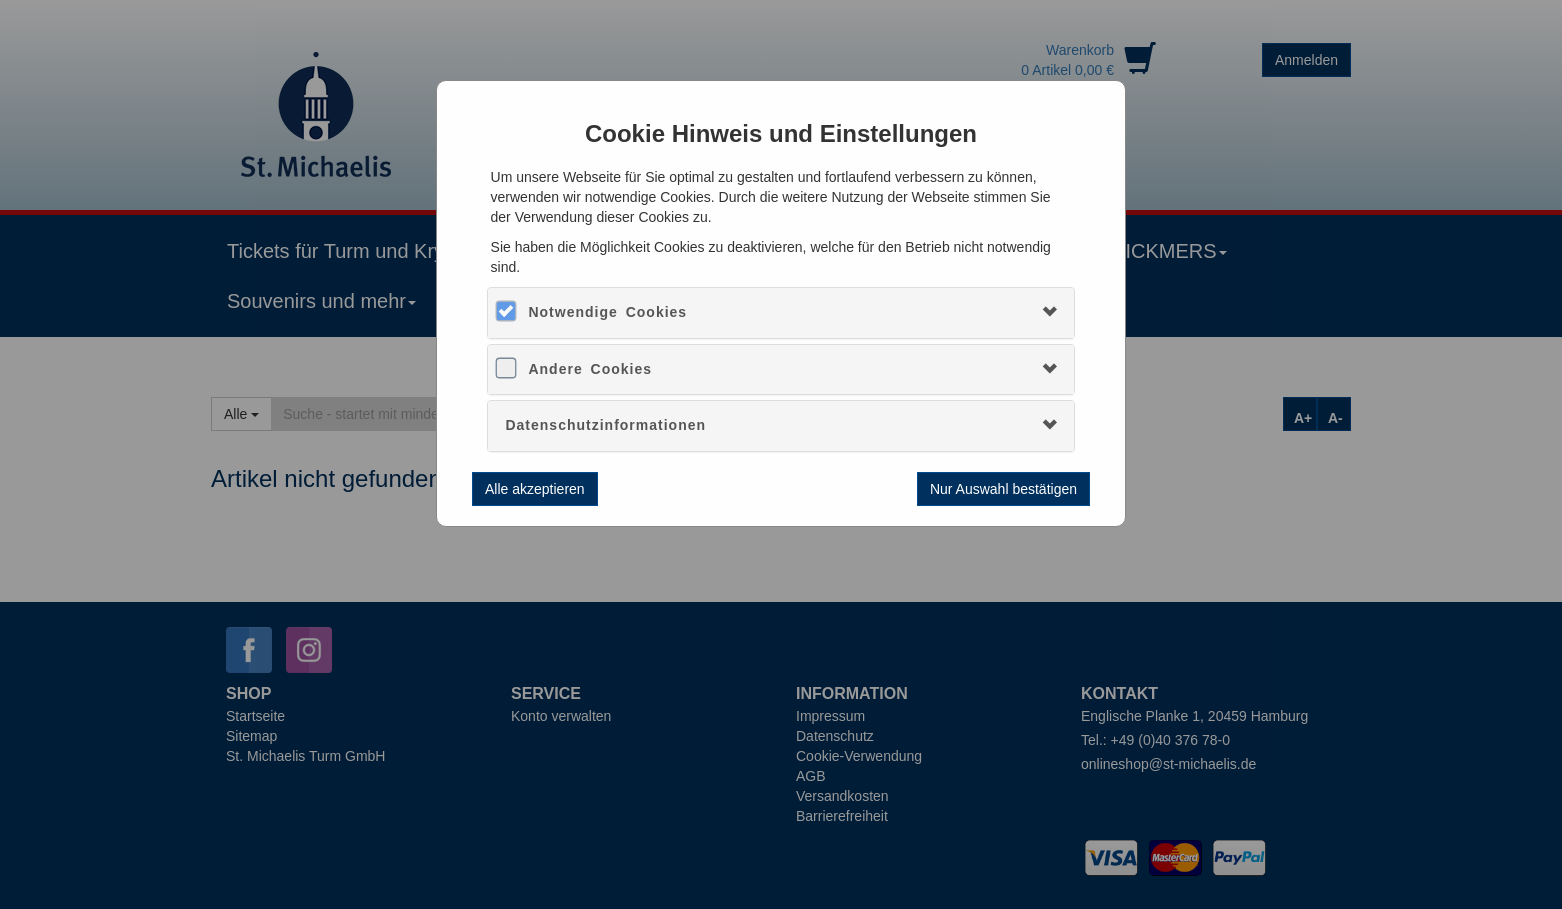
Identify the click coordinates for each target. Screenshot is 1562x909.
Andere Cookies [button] (590, 369)
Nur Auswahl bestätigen (1003, 489)
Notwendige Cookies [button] (607, 312)
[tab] (780, 312)
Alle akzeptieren (535, 489)
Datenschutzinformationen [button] (605, 425)
